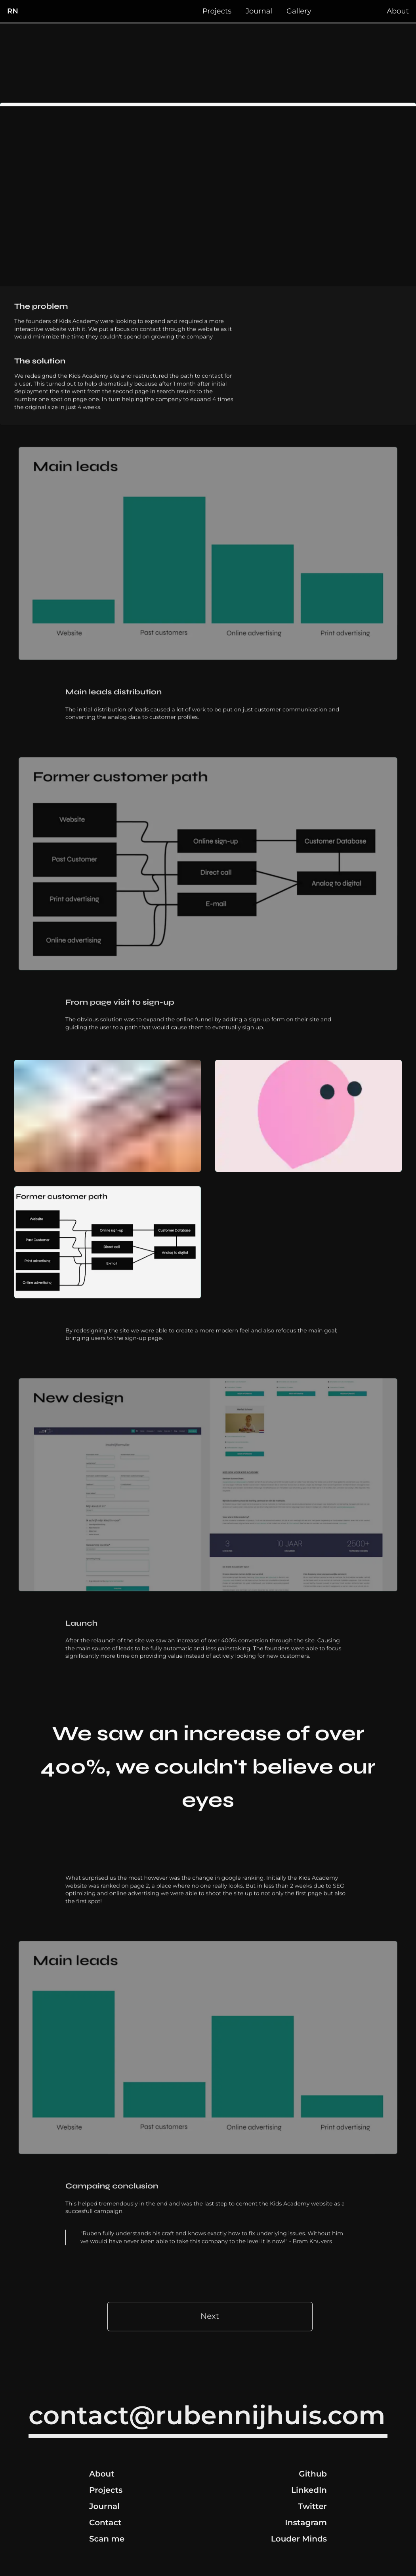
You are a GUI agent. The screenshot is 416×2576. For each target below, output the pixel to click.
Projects (216, 11)
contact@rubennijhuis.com (207, 2416)
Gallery (298, 11)
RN (12, 11)
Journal (259, 11)
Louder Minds (299, 2539)
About (398, 11)
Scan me (106, 2539)
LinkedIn (309, 2490)
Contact (105, 2523)
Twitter (312, 2506)
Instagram (306, 2523)
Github (313, 2474)
